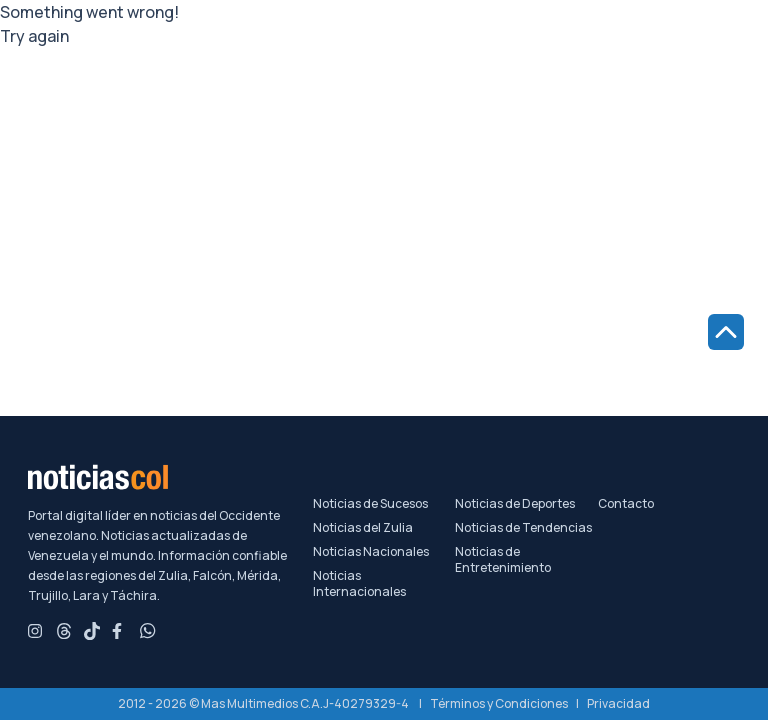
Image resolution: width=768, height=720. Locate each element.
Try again (34, 36)
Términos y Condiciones (499, 703)
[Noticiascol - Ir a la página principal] (170, 477)
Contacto (626, 504)
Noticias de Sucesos (370, 504)
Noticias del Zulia (363, 528)
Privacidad (618, 703)
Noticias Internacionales (359, 584)
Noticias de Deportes (515, 504)
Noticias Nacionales (371, 552)
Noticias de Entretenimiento (503, 560)
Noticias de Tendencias (523, 528)
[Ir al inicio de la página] (726, 332)
